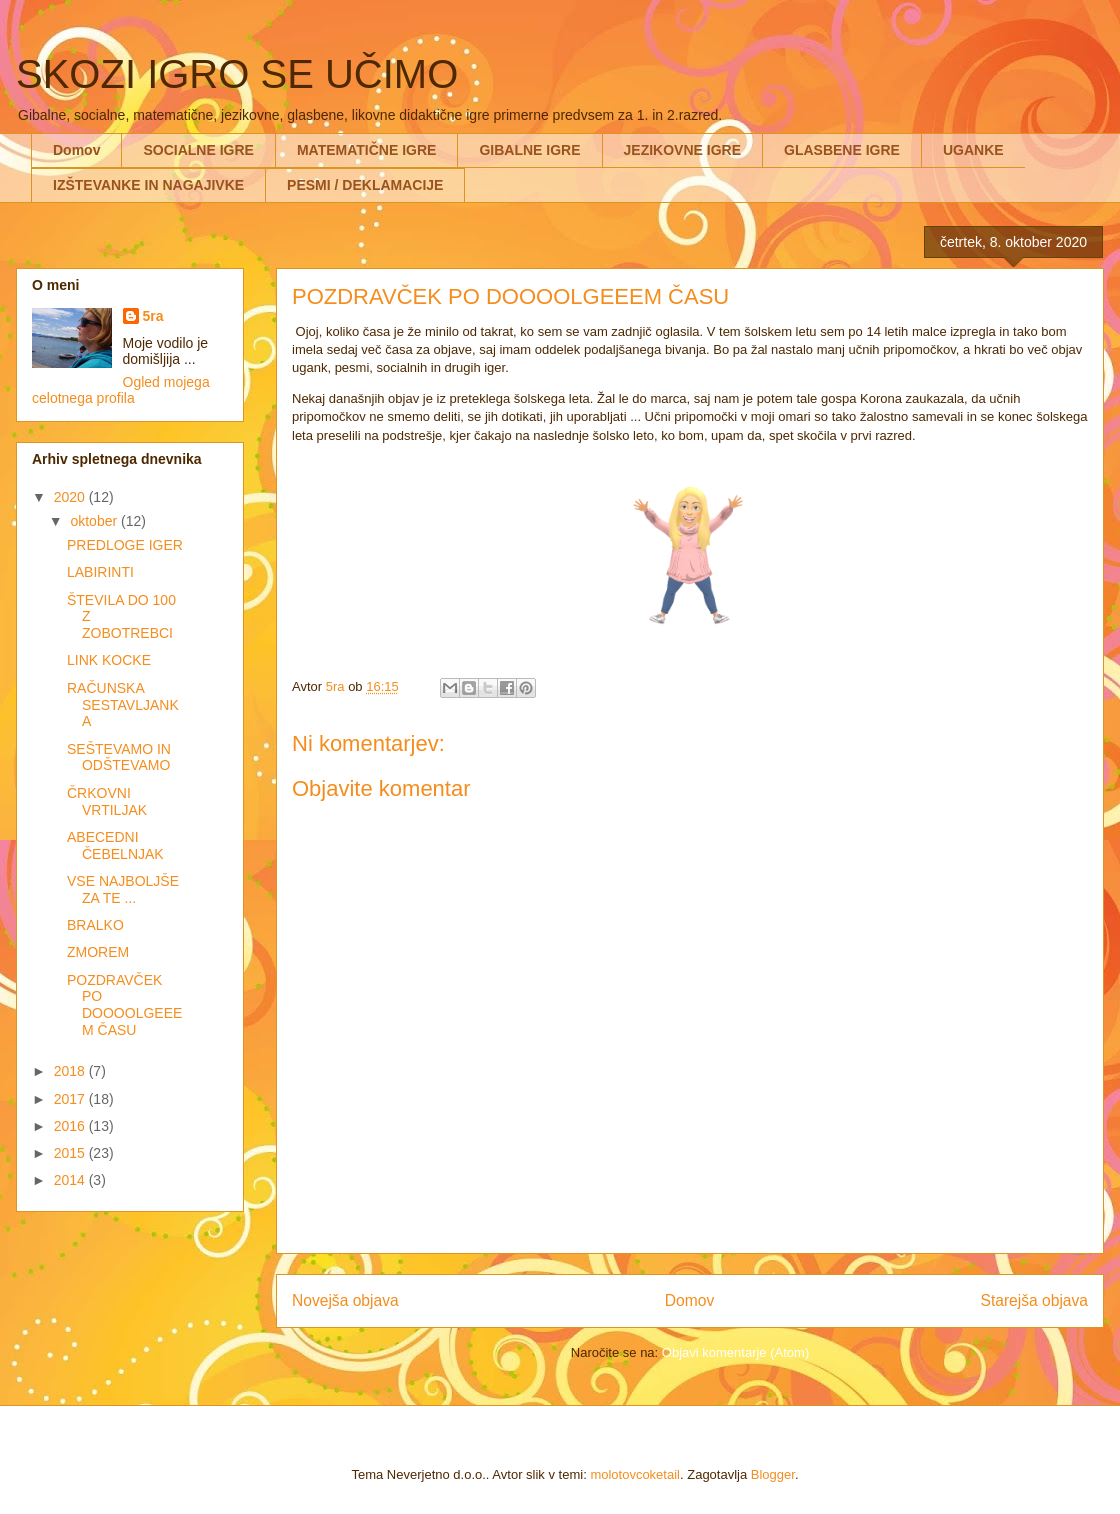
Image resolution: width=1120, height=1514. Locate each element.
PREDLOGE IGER (125, 545)
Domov (76, 150)
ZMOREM (98, 952)
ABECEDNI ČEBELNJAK (115, 845)
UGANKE (973, 150)
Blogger (773, 1474)
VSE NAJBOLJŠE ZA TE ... (123, 889)
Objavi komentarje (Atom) (735, 1352)
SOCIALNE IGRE (198, 150)
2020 (71, 497)
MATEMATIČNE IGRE (366, 150)
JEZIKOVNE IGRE (682, 150)
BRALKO (95, 925)
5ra (153, 316)
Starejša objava (1035, 1300)
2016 (71, 1126)
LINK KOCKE (109, 660)
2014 (71, 1180)
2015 (71, 1153)
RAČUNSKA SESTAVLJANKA (123, 705)
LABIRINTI (100, 572)
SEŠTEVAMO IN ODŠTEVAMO (119, 757)
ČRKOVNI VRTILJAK (107, 801)
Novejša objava (345, 1300)
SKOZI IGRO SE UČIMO (237, 74)
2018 (71, 1071)
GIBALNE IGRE (529, 150)
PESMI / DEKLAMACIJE (365, 185)
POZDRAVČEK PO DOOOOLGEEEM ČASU (124, 1005)
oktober (95, 521)
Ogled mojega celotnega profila (121, 390)
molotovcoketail (635, 1474)
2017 (71, 1099)
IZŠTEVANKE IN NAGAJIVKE (148, 185)
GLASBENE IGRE (842, 150)
